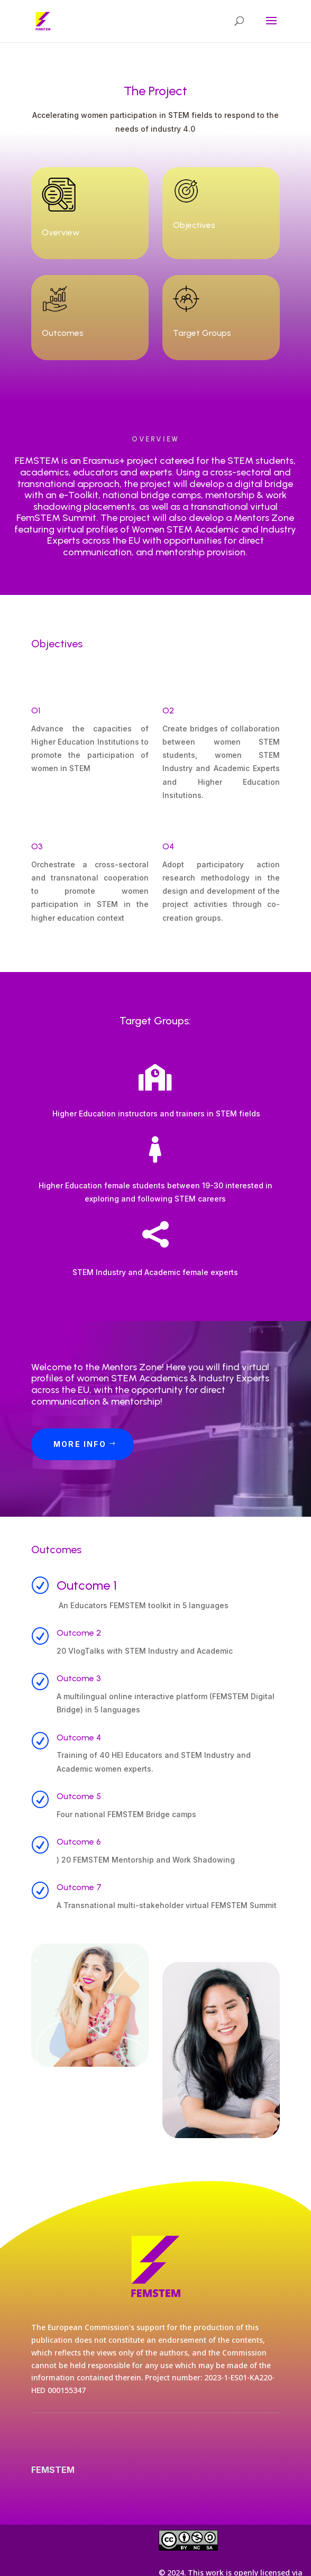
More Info (79, 1444)
